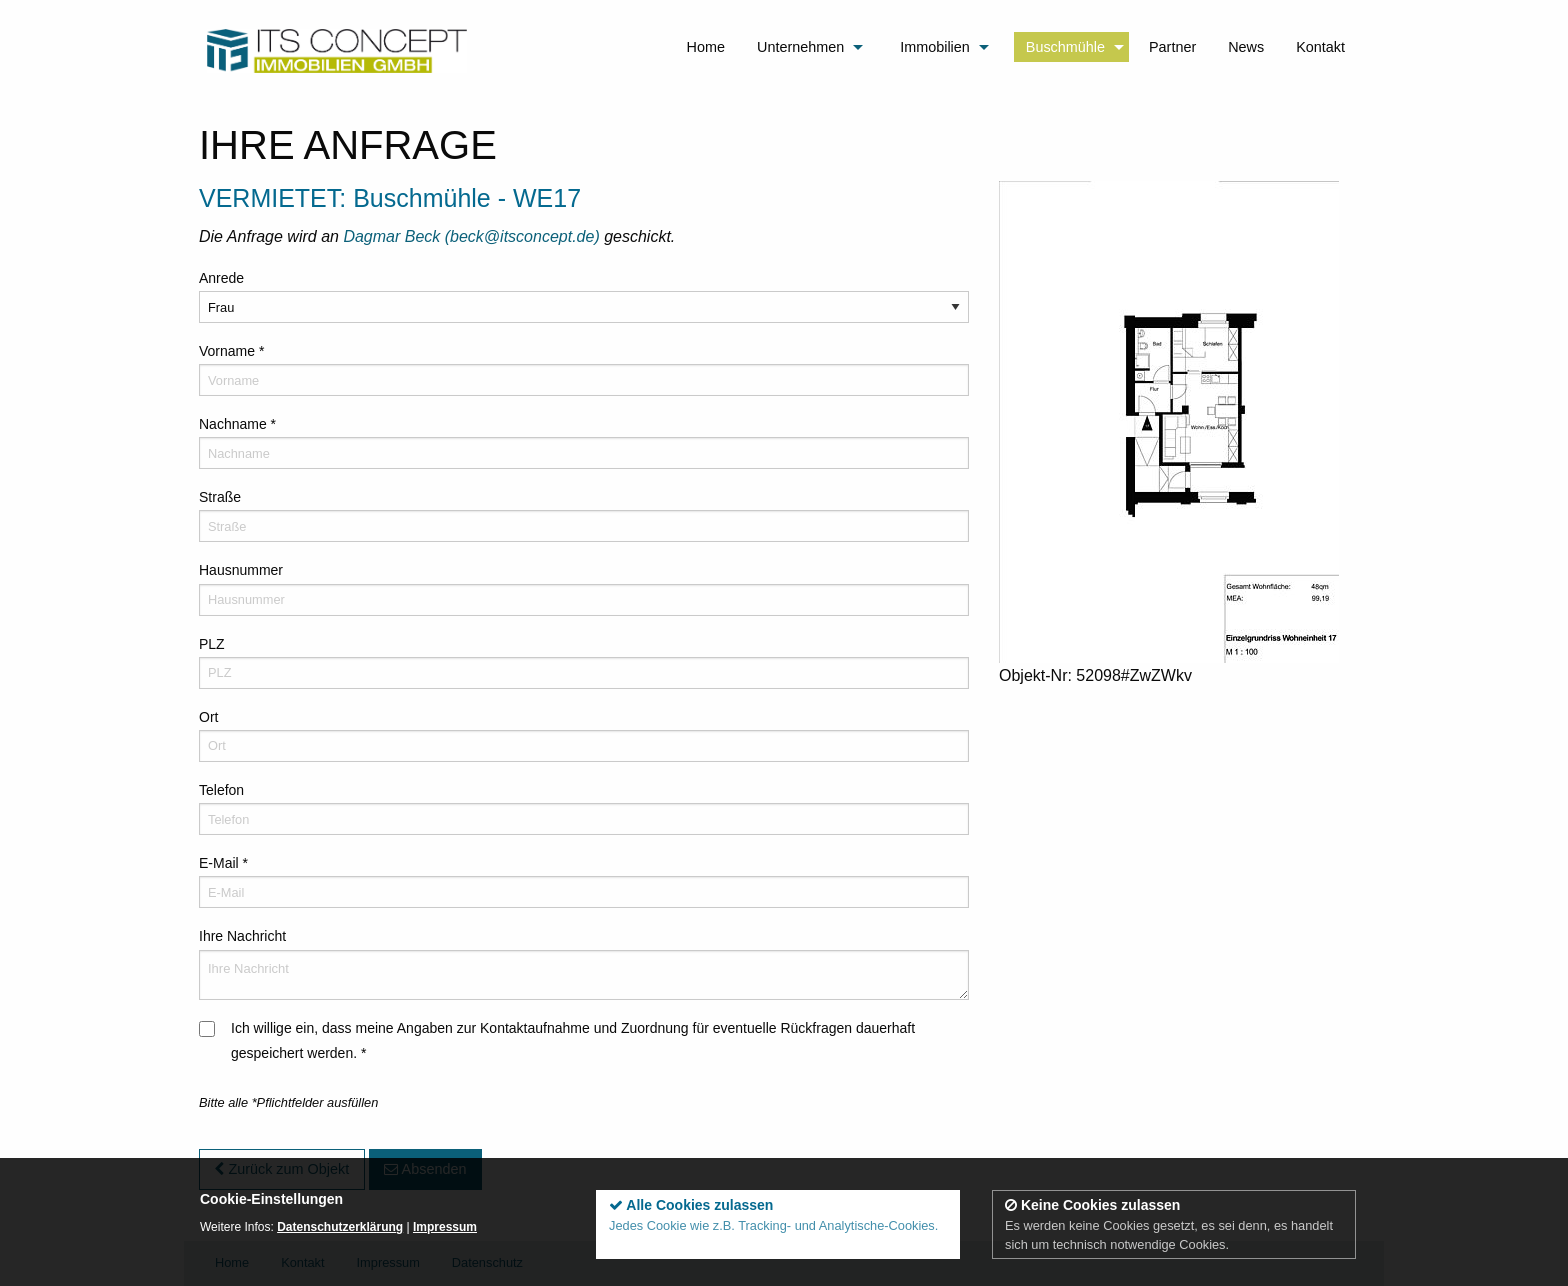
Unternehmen (800, 47)
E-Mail (223, 863)
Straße (220, 497)
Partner (1172, 47)
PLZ (212, 644)
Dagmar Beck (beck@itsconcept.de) (473, 236)
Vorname (231, 351)
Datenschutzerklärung (340, 1227)
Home (706, 47)
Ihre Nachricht (242, 936)
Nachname (237, 424)
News (1246, 47)
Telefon (221, 790)
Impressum (445, 1227)
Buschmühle (1065, 47)
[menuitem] (706, 48)
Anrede (221, 278)
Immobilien (935, 47)
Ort (208, 717)
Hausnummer (241, 570)
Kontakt (1320, 47)
